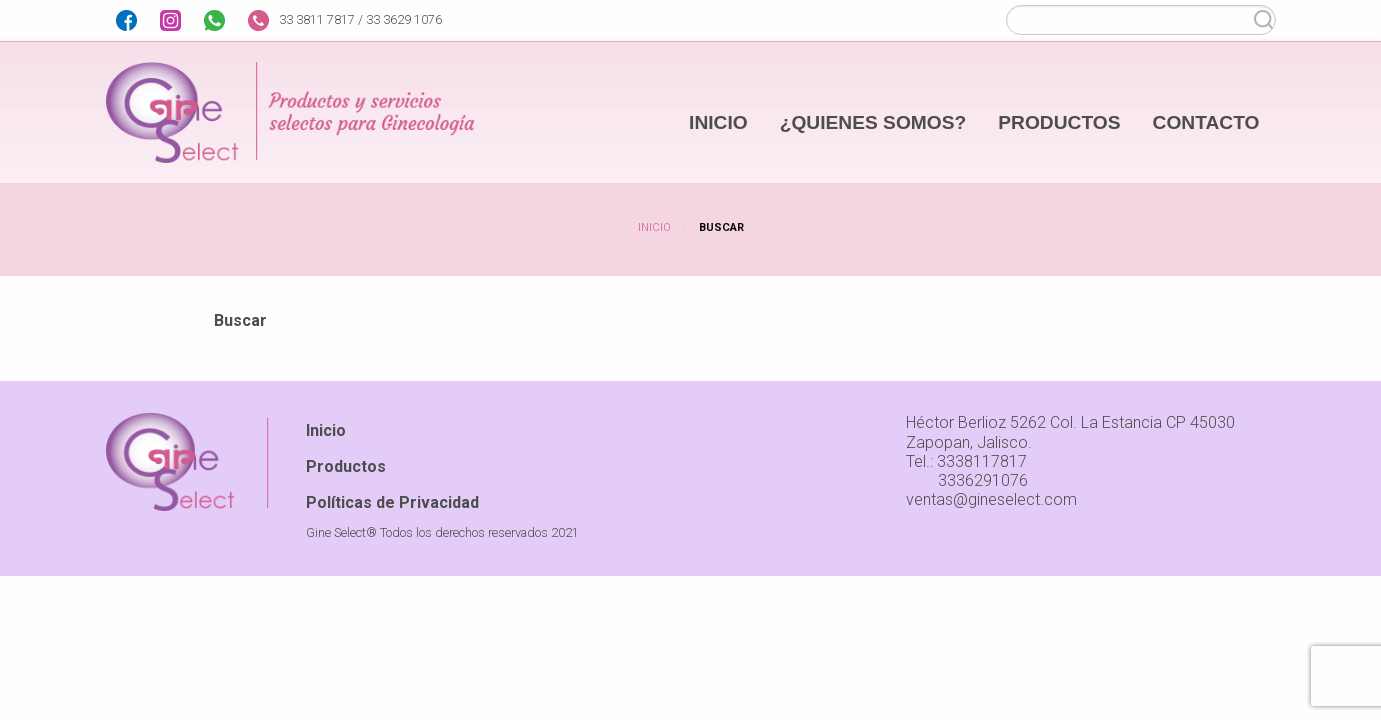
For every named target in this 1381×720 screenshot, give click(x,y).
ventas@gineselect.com (991, 499)
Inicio (654, 227)
